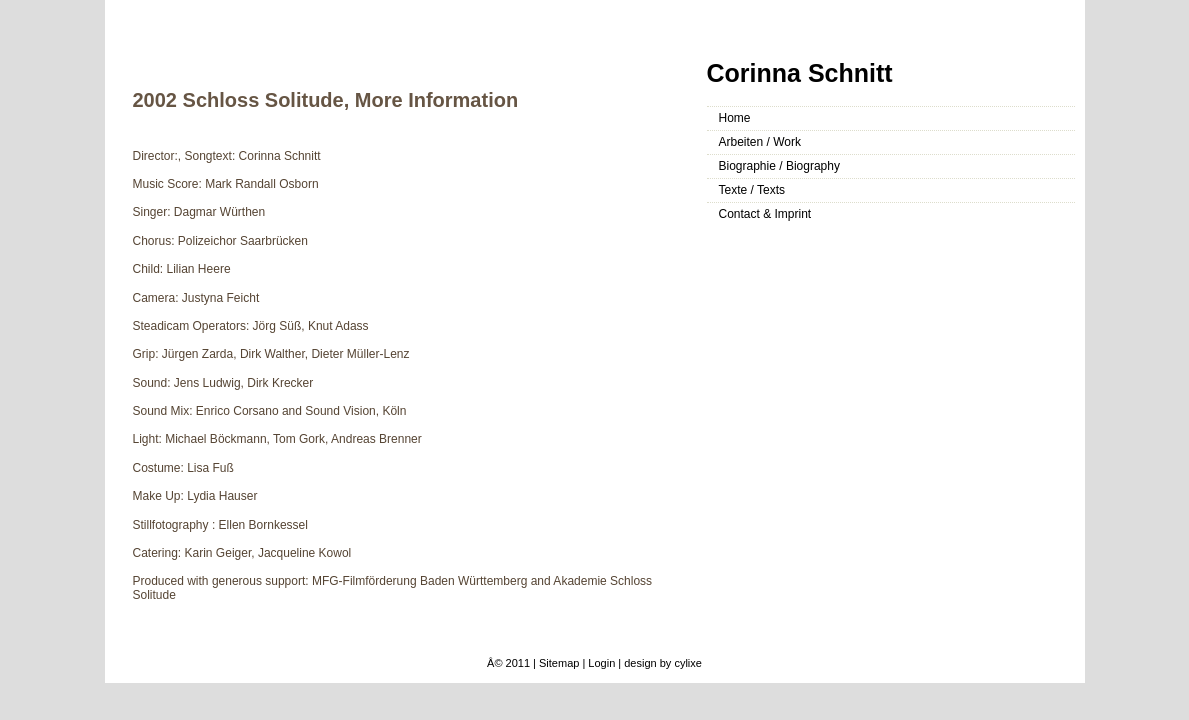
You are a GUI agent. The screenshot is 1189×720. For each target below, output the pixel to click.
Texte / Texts (752, 190)
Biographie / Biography (779, 166)
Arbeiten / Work (760, 142)
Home (735, 118)
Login (601, 663)
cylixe (688, 663)
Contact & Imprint (765, 214)
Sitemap (559, 663)
